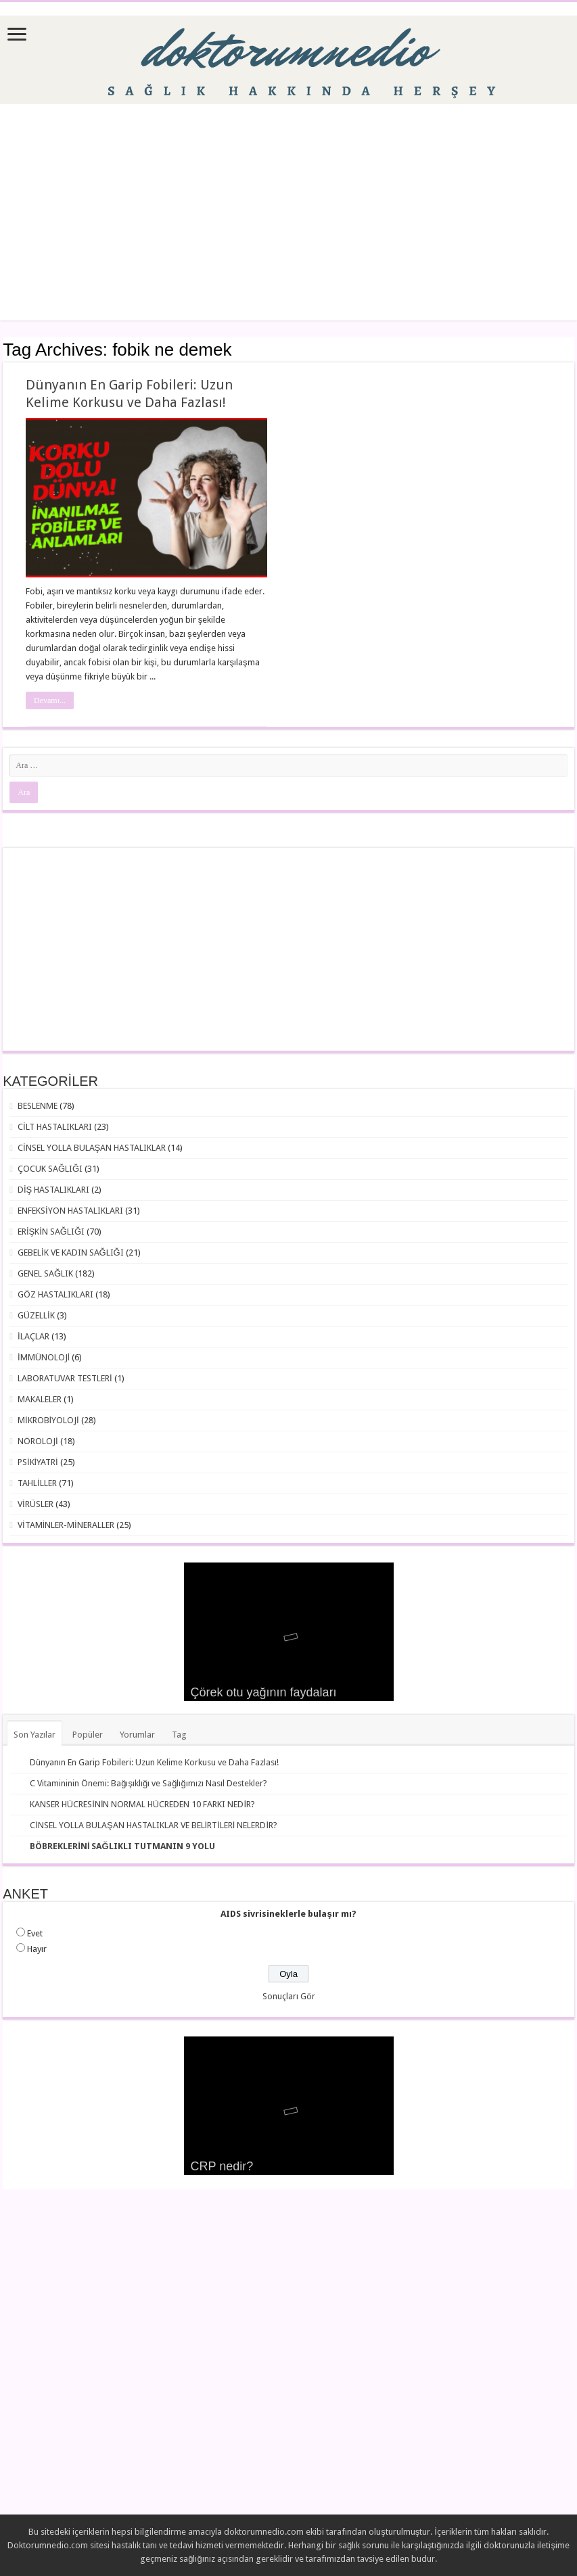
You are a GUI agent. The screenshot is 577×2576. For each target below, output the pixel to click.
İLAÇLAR (33, 1336)
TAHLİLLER (37, 1483)
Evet (35, 1933)
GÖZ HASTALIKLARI (55, 1294)
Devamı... (50, 700)
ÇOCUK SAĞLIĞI (50, 1169)
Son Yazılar (34, 1735)
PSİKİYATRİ (38, 1462)
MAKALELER (40, 1399)
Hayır (37, 1949)
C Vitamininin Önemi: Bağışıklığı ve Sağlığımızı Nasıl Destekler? (148, 1783)
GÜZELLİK (36, 1315)
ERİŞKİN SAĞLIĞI (51, 1231)
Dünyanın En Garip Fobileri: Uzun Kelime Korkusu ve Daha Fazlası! (154, 1762)
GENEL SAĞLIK (45, 1273)
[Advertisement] (289, 212)
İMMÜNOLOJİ (44, 1357)
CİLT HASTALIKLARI (55, 1127)
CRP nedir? (222, 2166)
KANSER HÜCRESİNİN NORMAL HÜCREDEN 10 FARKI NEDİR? (142, 1804)
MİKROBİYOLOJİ (48, 1420)
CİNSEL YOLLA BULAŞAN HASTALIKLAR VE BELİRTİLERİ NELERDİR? (153, 1825)
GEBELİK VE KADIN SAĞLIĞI (71, 1252)
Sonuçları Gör (288, 1996)
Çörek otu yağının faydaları (264, 1692)
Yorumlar (137, 1735)
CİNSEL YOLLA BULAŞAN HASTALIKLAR (92, 1148)
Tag (179, 1735)
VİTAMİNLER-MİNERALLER (66, 1525)
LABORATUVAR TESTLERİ (65, 1378)
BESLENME (37, 1106)
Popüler (87, 1735)
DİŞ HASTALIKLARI (53, 1190)
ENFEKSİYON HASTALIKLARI (70, 1211)
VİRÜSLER (35, 1504)
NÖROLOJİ (38, 1441)
